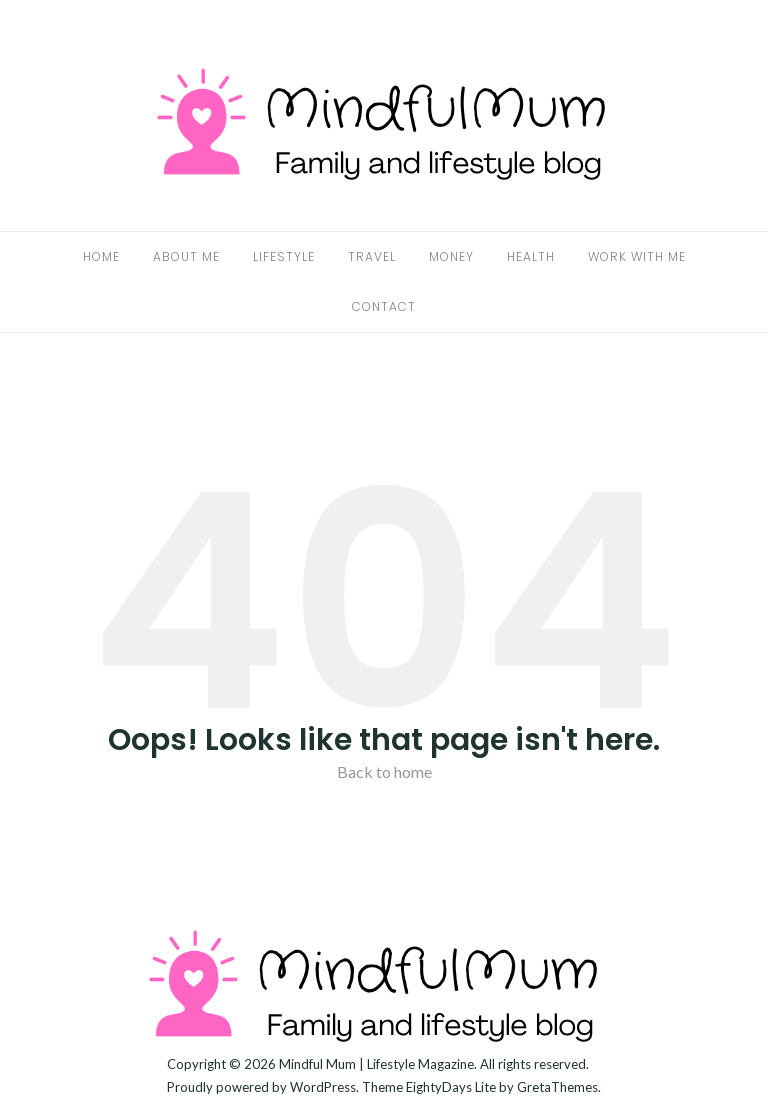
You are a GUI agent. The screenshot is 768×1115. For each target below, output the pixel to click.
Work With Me (637, 256)
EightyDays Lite (451, 1087)
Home (101, 256)
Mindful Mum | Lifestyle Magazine (376, 1064)
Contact (384, 306)
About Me (186, 256)
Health (531, 256)
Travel (372, 256)
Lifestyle (284, 256)
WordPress (323, 1087)
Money (451, 256)
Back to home (384, 771)
